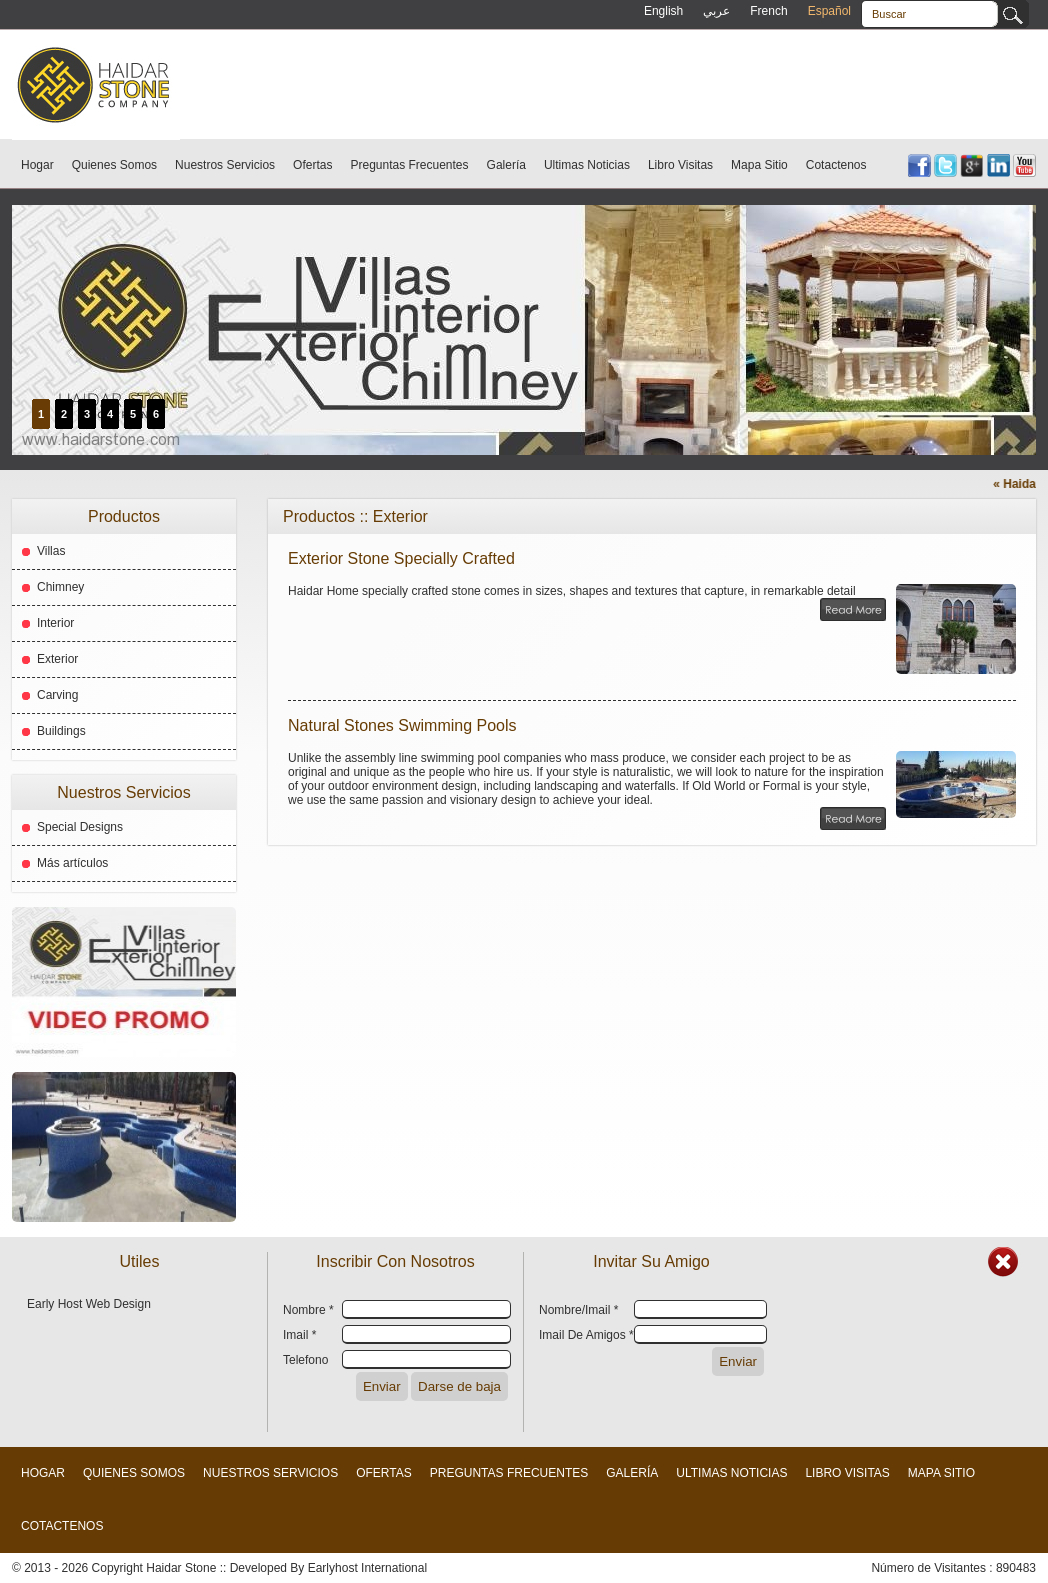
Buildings (61, 731)
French (768, 11)
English (663, 11)
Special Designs (80, 827)
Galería (506, 165)
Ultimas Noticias (587, 165)
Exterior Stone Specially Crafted (401, 558)
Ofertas (312, 165)
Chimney (60, 587)
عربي (716, 11)
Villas (51, 551)
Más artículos (72, 863)
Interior (55, 623)
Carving (57, 695)
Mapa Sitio (759, 165)
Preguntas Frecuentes (409, 165)
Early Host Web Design (89, 1304)
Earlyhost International (367, 1568)
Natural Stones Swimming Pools (402, 725)
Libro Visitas (680, 165)
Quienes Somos (114, 165)
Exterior (57, 659)
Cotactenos (836, 165)
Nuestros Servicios (225, 165)
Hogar (37, 165)
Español (829, 11)
